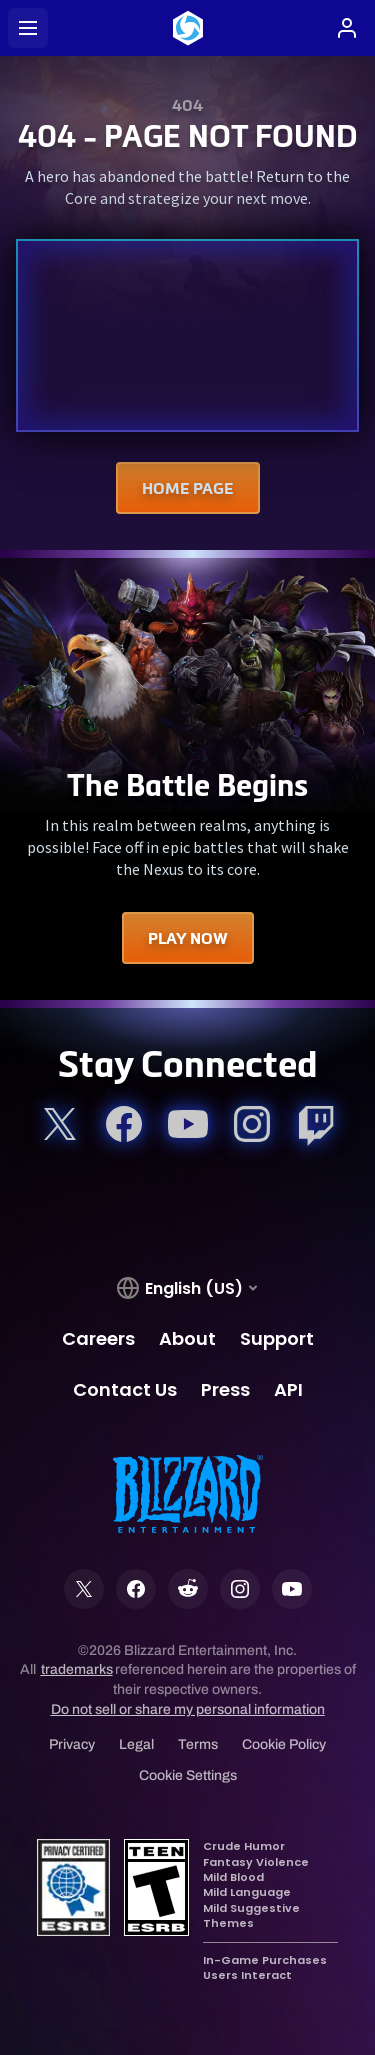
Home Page (188, 488)
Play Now (188, 938)
